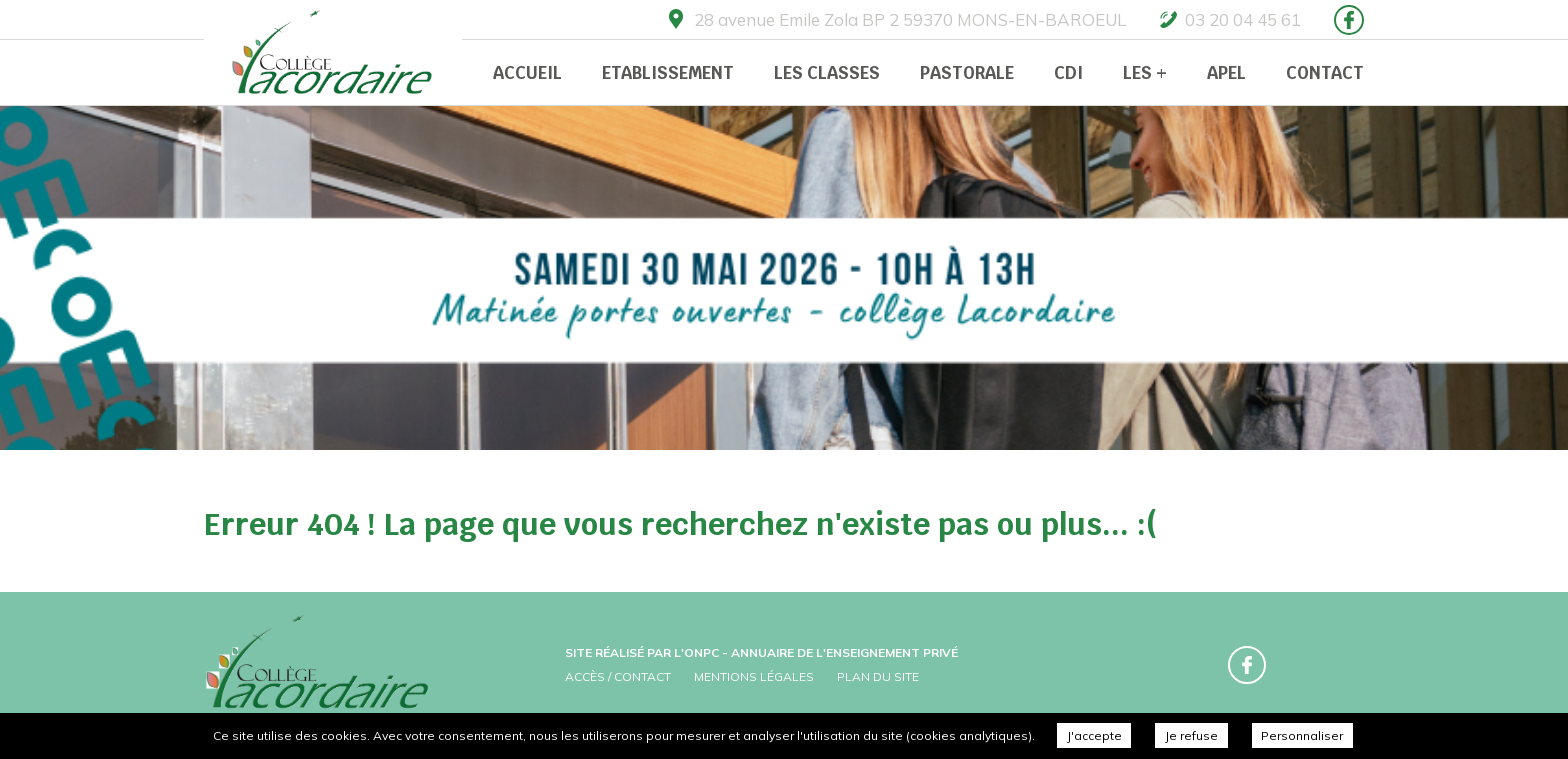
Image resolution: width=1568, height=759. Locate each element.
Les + (1145, 73)
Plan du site (878, 676)
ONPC (701, 652)
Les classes (827, 73)
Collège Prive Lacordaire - (334, 55)
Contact (1325, 73)
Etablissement (668, 73)
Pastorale (967, 73)
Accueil (527, 73)
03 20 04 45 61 (1243, 19)
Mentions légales (754, 676)
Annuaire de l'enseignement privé (844, 652)
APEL (1226, 73)
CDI (1068, 73)
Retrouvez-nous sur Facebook (1349, 20)
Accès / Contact (618, 676)
